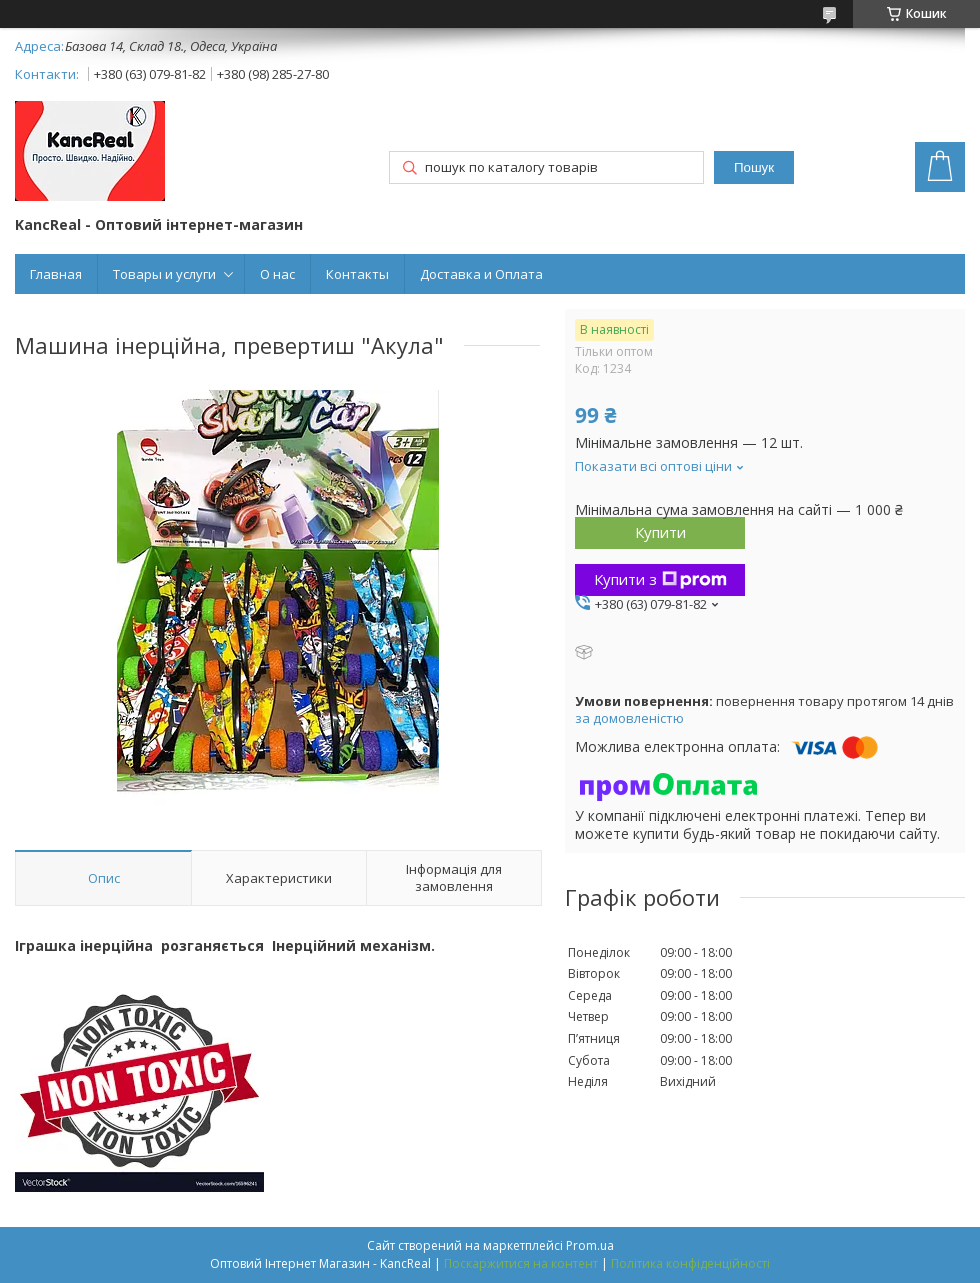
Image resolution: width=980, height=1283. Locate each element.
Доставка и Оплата (481, 274)
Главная (56, 274)
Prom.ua (590, 1245)
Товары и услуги (164, 274)
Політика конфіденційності (690, 1263)
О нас (277, 274)
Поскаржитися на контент (521, 1263)
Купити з (660, 579)
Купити (660, 532)
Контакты (357, 274)
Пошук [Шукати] (754, 167)
